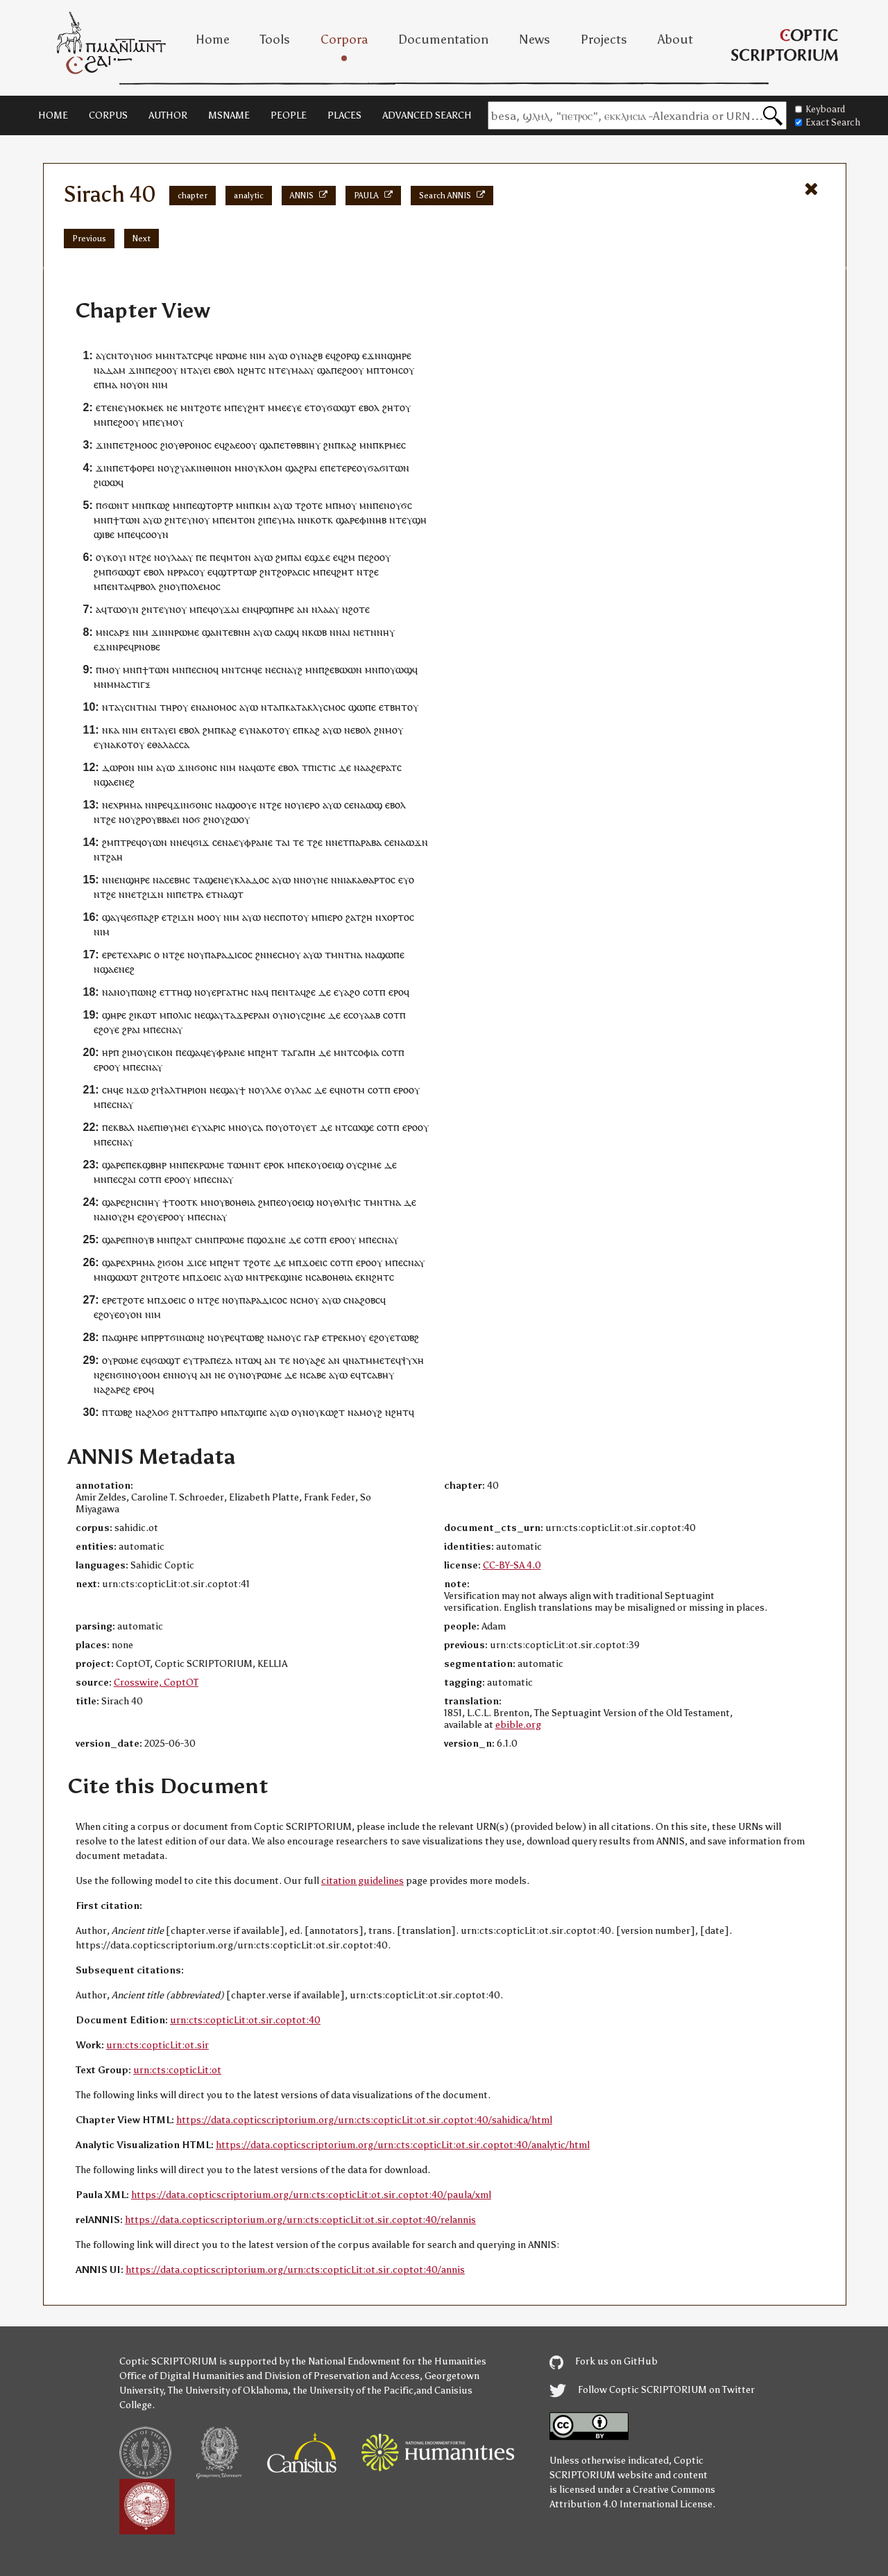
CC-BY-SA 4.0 (512, 1565)
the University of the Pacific (353, 2390)
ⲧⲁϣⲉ (205, 879)
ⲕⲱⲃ (317, 632)
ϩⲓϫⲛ (153, 894)
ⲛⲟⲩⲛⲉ (314, 879)
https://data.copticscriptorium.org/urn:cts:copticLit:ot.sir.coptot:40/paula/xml (311, 2195)
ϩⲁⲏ (114, 856)
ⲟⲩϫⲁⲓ (226, 609)
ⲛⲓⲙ (258, 355)
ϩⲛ (328, 445)
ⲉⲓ (207, 370)
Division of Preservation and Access (342, 2376)
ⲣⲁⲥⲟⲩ (191, 571)
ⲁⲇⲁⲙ (113, 370)
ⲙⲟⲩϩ (370, 1412)
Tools (275, 39)
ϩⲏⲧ (256, 407)
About (675, 39)
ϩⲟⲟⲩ (167, 370)
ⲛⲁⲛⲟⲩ (116, 992)
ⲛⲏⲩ (386, 632)
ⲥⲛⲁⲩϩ (289, 669)
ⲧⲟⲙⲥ (391, 370)
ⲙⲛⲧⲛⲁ (346, 954)
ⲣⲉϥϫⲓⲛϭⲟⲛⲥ (184, 804)
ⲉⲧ (310, 407)
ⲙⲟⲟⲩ (209, 917)
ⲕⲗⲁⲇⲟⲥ (251, 879)
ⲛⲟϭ (144, 355)
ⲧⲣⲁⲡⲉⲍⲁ (213, 1360)
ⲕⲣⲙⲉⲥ (392, 445)
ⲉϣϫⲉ (317, 557)
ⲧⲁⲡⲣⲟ (203, 1412)
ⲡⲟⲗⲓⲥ (178, 1015)
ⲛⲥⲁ (313, 1277)
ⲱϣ (374, 804)
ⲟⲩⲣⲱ (258, 1374)
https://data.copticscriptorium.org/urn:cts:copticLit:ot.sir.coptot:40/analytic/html (403, 2145)
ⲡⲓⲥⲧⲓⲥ (322, 767)
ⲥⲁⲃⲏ (377, 1374)
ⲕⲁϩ (349, 445)
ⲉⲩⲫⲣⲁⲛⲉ (253, 842)
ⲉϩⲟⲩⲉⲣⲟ (155, 1216)
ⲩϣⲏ (417, 519)
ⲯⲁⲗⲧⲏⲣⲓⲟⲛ (183, 1089)
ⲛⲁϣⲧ (230, 894)
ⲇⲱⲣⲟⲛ (118, 767)
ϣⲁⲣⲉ (347, 519)
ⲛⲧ (186, 370)
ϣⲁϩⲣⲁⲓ (301, 467)
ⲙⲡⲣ (150, 1337)
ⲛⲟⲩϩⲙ (120, 1216)
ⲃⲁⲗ (127, 1127)
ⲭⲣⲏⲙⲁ (127, 804)
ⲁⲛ (303, 609)
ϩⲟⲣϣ (347, 355)
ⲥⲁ (258, 1127)
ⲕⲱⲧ (147, 1015)
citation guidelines (362, 1881)
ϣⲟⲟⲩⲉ (242, 804)
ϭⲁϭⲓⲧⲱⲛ (388, 467)
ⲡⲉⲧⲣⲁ (189, 894)
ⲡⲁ (108, 1337)
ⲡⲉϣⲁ (188, 1052)
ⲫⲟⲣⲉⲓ (142, 467)
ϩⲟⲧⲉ (210, 407)
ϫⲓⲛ (136, 370)
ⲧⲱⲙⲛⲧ (244, 1164)
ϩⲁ (230, 445)
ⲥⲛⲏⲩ (148, 1202)
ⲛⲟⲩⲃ (143, 1239)
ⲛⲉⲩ (120, 407)
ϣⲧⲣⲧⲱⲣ (237, 571)
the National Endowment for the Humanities (388, 2361)
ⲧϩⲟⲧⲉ (130, 1300)
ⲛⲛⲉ (127, 894)
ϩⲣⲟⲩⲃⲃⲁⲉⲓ (158, 819)
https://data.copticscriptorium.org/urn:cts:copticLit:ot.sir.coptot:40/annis (295, 2270)
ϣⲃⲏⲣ (154, 1164)
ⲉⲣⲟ (396, 992)
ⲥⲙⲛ (204, 1239)
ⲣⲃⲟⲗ (145, 586)
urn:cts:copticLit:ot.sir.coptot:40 (245, 2020)
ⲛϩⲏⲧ (249, 370)
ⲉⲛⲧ (115, 586)
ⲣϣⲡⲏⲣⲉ (276, 609)
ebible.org (518, 1725)
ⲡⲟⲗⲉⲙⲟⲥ (201, 586)
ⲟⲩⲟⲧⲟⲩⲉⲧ (294, 1127)
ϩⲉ (146, 557)
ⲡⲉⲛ (381, 505)
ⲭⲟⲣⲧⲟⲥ (398, 917)
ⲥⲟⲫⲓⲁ (366, 1052)
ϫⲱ (140, 1089)
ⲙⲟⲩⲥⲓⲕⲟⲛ (151, 1052)
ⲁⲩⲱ (277, 355)
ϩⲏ (367, 917)
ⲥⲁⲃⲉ (316, 1374)
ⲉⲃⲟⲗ (224, 370)
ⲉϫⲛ (371, 355)
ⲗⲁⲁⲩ (182, 557)
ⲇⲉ (345, 767)
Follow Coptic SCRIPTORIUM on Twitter (652, 2390)
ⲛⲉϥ (184, 842)
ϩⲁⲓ (129, 1179)
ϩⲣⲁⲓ (131, 1029)
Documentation (443, 39)
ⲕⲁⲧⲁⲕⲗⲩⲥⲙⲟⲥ (315, 707)
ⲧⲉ (181, 519)
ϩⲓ (164, 445)
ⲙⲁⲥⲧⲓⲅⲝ (132, 684)
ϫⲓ (183, 767)
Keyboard (820, 109)
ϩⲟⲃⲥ (370, 1300)
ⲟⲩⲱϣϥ (401, 669)
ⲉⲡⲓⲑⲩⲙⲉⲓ (169, 1127)
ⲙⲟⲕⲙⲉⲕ (146, 407)
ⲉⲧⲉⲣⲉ (344, 467)
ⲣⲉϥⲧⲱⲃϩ (244, 1337)
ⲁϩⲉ (373, 767)
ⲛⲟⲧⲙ (352, 1089)
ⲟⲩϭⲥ (401, 505)
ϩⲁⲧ (184, 1239)
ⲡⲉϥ (132, 534)
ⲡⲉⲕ (110, 1127)
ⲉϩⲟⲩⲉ (106, 1029)
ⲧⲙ (366, 1360)
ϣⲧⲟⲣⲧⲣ (215, 505)
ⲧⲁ (273, 707)
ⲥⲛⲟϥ (207, 669)
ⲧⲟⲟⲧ (180, 1202)
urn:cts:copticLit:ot (177, 2070)
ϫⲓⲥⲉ (197, 1262)
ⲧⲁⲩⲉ (162, 730)
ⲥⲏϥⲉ (251, 669)
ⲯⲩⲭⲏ (412, 1360)
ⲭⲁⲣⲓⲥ (139, 954)
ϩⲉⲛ (108, 1374)
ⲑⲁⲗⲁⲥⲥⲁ (170, 744)
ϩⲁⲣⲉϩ (117, 1389)
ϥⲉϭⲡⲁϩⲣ (140, 917)
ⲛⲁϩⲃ (312, 355)
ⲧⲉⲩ (283, 370)
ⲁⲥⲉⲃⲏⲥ (174, 879)
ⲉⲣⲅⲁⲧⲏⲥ (230, 992)
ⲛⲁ (256, 730)
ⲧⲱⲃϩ (407, 1337)
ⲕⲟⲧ (270, 730)
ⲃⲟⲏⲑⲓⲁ (240, 1202)
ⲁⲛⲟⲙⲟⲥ (219, 707)
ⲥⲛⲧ (114, 355)
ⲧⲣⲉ (128, 842)
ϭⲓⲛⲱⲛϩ (187, 1337)
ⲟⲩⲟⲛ (137, 384)
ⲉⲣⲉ (109, 954)
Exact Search (827, 122)
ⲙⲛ (187, 407)
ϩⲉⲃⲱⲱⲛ (343, 669)
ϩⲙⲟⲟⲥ (143, 445)
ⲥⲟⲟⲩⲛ (155, 534)
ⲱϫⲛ (417, 842)
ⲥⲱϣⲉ (361, 1127)
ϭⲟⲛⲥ (205, 767)
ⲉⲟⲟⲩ (246, 445)
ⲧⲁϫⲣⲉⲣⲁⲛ (247, 1015)
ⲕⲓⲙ (263, 505)
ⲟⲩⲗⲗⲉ (268, 1089)
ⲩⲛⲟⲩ (198, 519)
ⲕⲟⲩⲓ (116, 557)
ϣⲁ (324, 370)
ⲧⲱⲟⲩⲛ (123, 609)
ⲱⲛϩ (147, 992)
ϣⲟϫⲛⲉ (269, 1239)
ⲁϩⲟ (352, 992)
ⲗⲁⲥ (303, 1089)
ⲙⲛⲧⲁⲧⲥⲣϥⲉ (187, 355)
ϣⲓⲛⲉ (291, 1277)
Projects (604, 39)
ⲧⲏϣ (181, 992)
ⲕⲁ (113, 730)
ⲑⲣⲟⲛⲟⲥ (195, 445)
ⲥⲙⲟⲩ (289, 954)
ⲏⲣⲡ (110, 1052)
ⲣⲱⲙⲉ (234, 355)
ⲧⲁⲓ (282, 842)
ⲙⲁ (111, 384)
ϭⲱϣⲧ (341, 407)
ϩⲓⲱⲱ (106, 482)
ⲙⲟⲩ (175, 422)
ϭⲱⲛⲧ (115, 505)
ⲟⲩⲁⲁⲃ (366, 1015)
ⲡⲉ (150, 370)
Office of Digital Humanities (181, 2376)
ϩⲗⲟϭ (158, 1412)
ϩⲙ (281, 557)
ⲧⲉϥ (392, 1360)
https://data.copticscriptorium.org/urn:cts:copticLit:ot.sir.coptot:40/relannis (300, 2220)
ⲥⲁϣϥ (287, 632)
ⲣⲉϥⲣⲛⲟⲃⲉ (139, 646)
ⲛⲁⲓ (343, 632)
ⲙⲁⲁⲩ (302, 370)
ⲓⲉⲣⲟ (311, 804)
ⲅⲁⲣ (311, 1337)
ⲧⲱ (248, 1360)
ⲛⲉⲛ (117, 879)
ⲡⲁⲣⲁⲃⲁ (365, 842)
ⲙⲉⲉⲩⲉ (288, 407)
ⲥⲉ (349, 804)
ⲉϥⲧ (358, 1374)
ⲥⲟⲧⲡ (374, 992)
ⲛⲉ (172, 407)
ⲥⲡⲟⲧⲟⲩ (292, 917)
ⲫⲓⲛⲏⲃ (372, 519)
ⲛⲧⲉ (224, 632)
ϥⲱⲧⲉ (262, 767)
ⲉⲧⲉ (104, 407)
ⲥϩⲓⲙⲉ (313, 1015)
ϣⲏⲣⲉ (399, 355)
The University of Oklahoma (228, 2390)
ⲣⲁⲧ (389, 767)
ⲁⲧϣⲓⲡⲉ (250, 1412)
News (534, 39)
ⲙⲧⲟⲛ (242, 519)
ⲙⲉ (378, 1360)
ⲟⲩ (129, 355)
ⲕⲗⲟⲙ (270, 467)
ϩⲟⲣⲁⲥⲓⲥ (293, 571)
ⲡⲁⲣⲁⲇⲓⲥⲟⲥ (229, 954)
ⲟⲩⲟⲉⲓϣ (327, 1164)
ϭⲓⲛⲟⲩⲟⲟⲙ (138, 1374)
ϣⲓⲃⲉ (104, 534)
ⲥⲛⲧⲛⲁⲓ (141, 707)
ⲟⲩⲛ (281, 1015)
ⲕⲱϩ (160, 505)
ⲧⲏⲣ (168, 707)
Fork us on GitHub (603, 2361)
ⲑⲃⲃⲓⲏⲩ (306, 445)
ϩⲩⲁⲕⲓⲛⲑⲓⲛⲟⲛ (203, 467)
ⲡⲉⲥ (115, 1179)
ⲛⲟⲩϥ (185, 1374)
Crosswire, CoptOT (156, 1682)
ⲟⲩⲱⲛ (154, 842)
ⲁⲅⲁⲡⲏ (301, 1052)
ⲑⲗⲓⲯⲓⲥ (347, 1202)
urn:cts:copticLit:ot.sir (157, 2045)
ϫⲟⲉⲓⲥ (314, 1262)
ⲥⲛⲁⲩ (171, 1029)
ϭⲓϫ (201, 842)
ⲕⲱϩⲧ (332, 1412)
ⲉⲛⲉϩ (124, 782)
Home (213, 39)
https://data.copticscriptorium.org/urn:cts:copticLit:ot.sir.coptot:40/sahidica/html (364, 2120)
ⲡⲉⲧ (121, 467)
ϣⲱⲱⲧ (122, 1277)
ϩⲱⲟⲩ (237, 819)
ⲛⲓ (341, 879)
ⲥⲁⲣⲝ (119, 632)
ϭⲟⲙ (174, 1262)
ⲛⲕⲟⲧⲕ (318, 519)
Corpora (344, 39)
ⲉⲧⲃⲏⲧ (393, 707)
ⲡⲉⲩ (239, 407)
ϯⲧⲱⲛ (126, 519)
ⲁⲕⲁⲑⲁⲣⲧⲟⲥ (370, 879)
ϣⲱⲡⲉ (362, 707)
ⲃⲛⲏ (241, 632)
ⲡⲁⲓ (294, 557)
